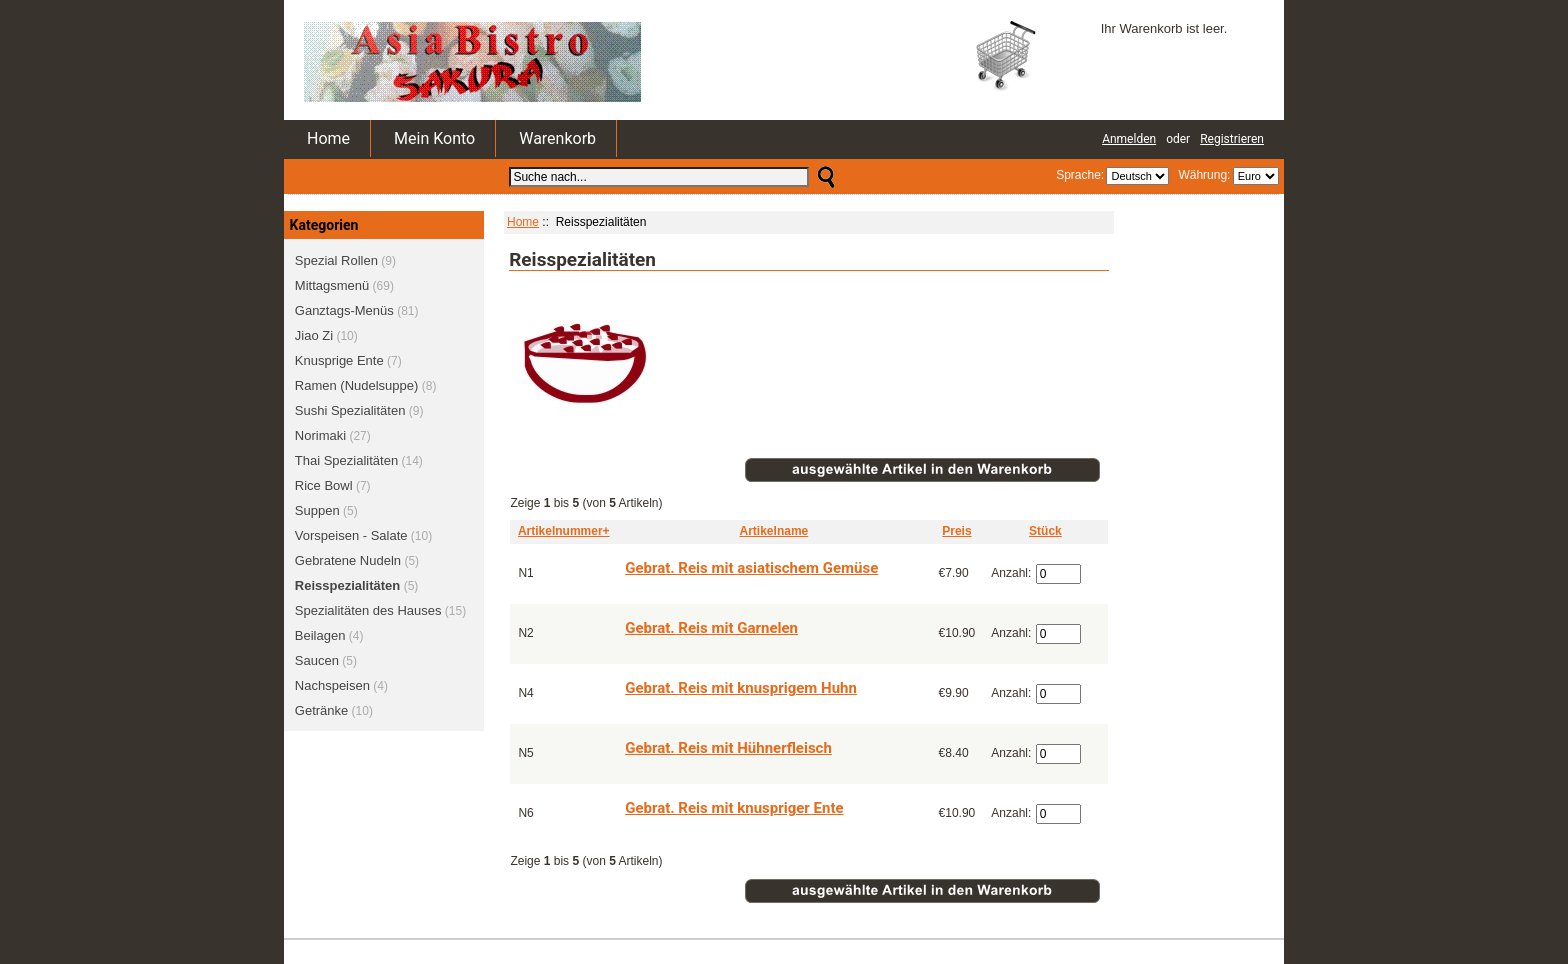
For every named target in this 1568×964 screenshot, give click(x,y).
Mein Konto (434, 138)
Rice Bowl (324, 485)
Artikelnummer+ (564, 531)
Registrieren (1232, 139)
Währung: (1201, 175)
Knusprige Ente (339, 360)
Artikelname (774, 531)
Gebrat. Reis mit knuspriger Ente (734, 808)
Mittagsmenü (332, 285)
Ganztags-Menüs (344, 310)
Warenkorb (557, 138)
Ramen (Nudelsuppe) (357, 385)
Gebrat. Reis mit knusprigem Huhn (741, 688)
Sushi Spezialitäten (350, 410)
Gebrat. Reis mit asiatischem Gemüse (751, 568)
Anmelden (1129, 139)
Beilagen (320, 635)
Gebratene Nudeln (348, 560)
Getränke (321, 710)
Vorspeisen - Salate (351, 535)
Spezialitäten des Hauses (368, 610)
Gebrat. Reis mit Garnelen (711, 628)
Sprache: (1080, 175)
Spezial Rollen (336, 260)
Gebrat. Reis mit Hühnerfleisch (728, 748)
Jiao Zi (314, 335)
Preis (956, 531)
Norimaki (320, 435)
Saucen (317, 660)
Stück (1045, 531)
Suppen (317, 510)
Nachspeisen (332, 685)
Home (328, 138)
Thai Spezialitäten (346, 460)
